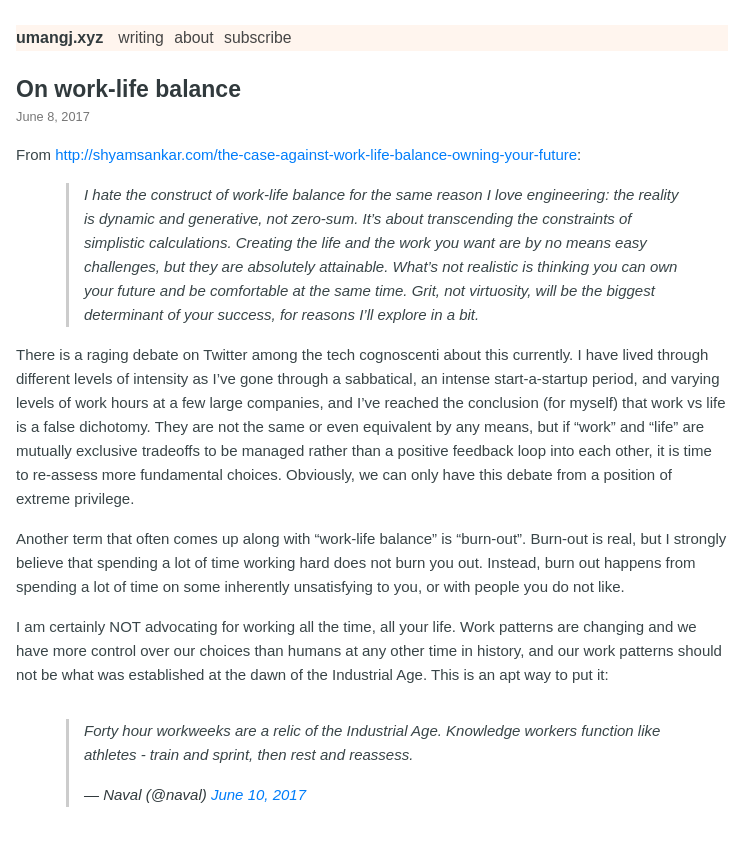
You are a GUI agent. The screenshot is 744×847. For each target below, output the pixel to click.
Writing (141, 37)
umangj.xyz (59, 37)
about (193, 37)
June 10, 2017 (258, 794)
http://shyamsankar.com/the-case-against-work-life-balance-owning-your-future (316, 154)
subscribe (257, 37)
